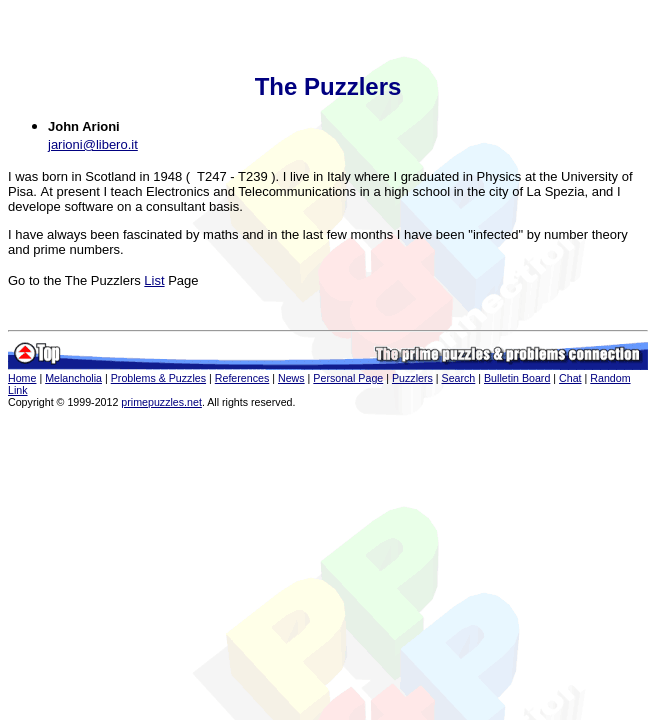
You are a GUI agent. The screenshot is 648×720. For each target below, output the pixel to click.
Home (22, 378)
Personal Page (348, 378)
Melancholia (73, 378)
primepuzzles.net (161, 402)
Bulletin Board (517, 378)
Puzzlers (412, 378)
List (154, 280)
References (242, 378)
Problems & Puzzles (158, 378)
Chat (570, 378)
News (291, 378)
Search (459, 378)
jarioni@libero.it (93, 144)
